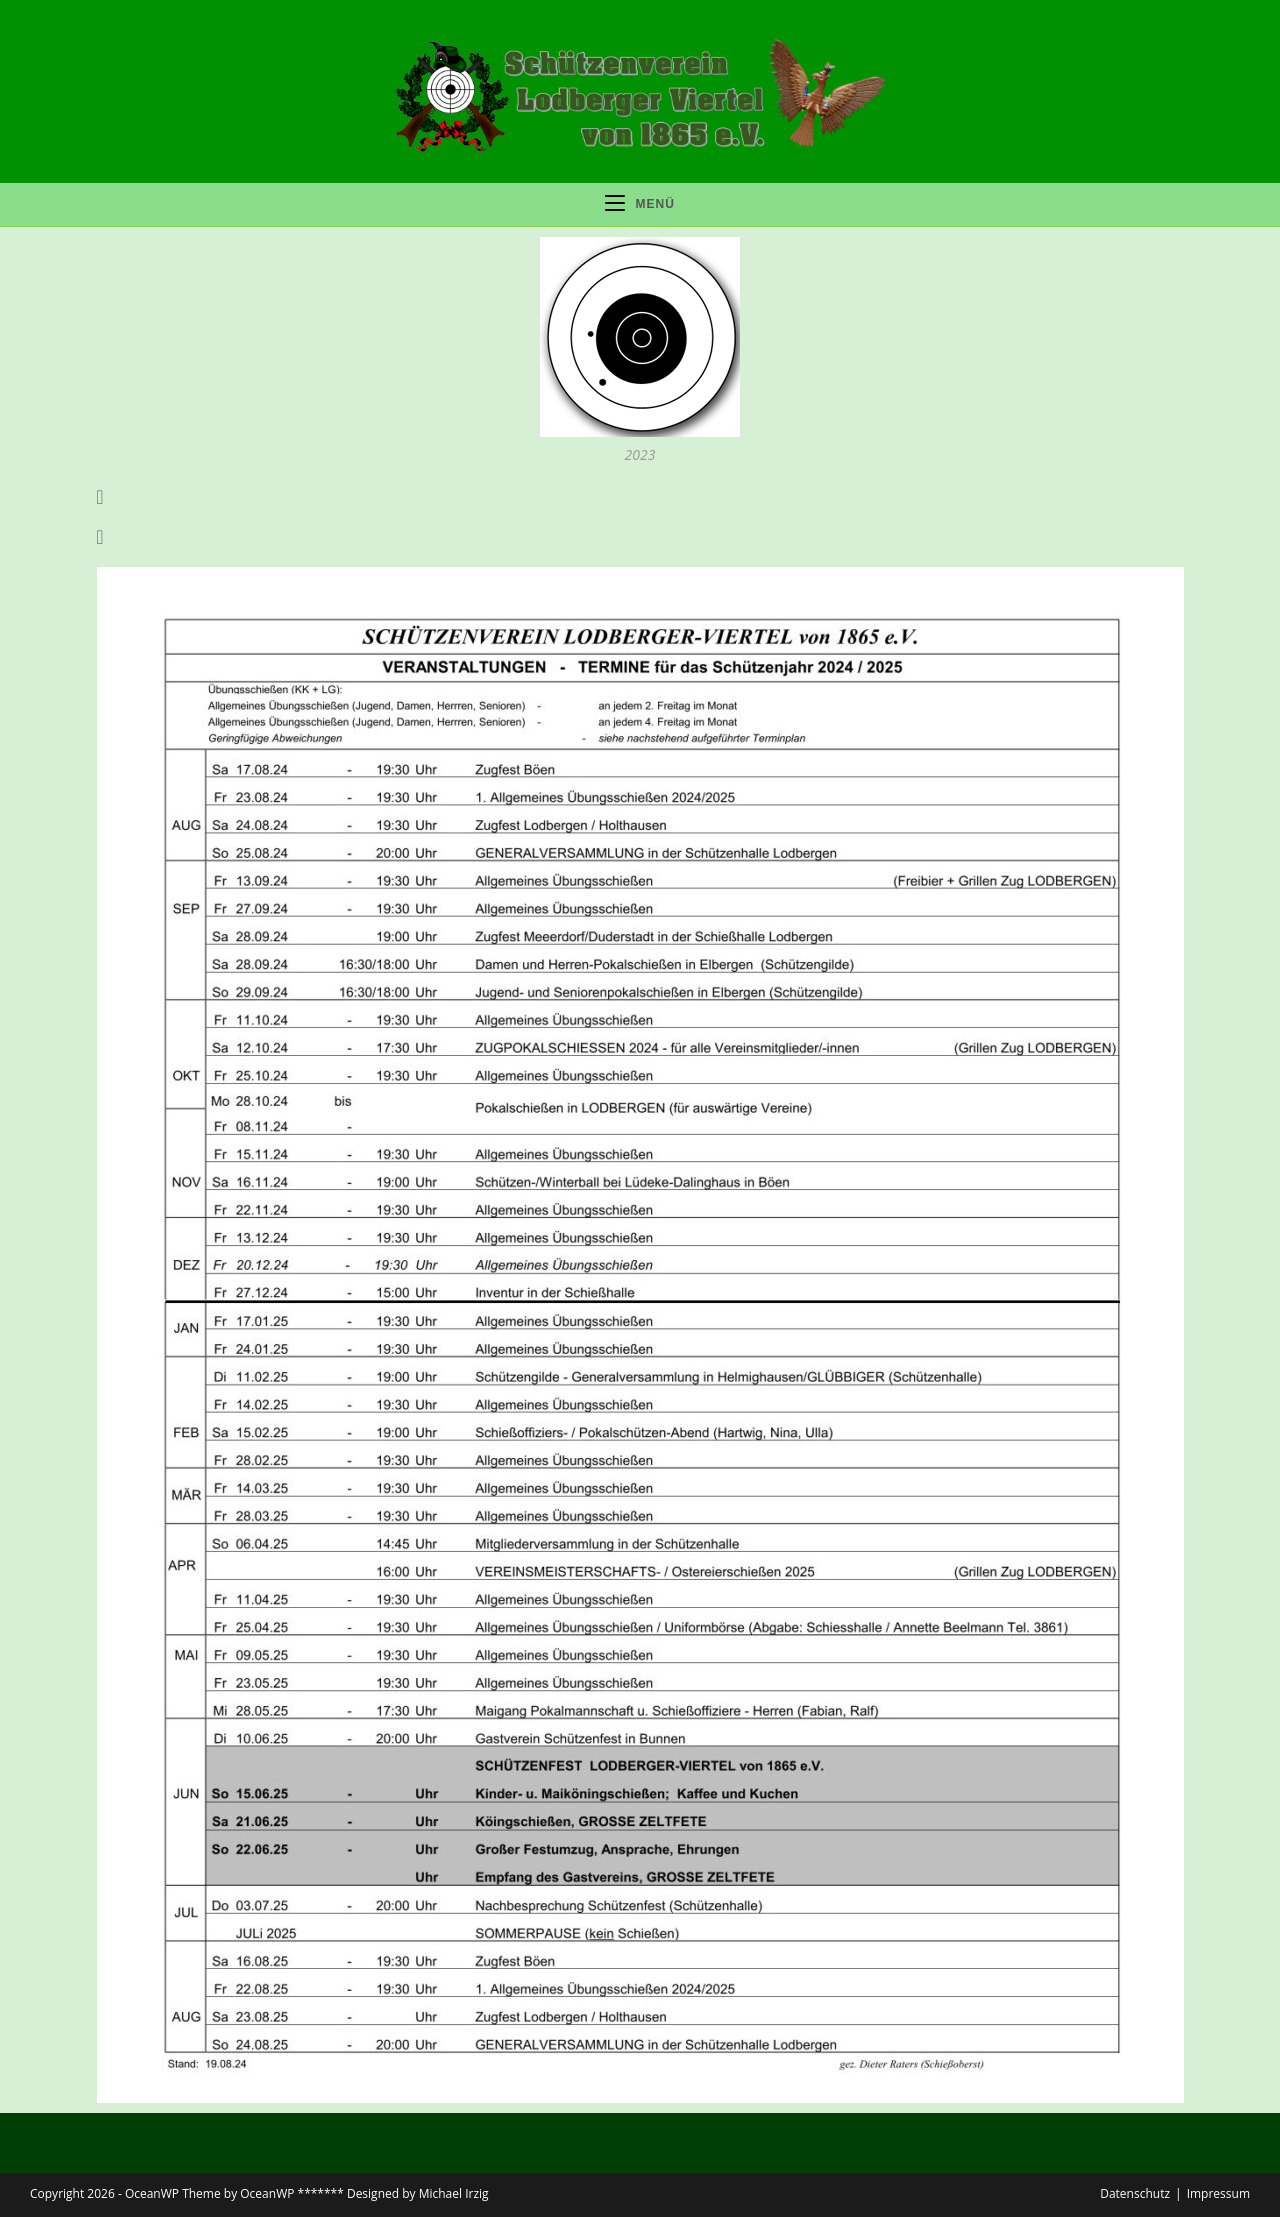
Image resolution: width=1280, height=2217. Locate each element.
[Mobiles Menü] (640, 204)
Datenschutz (1135, 2193)
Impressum (1218, 2193)
